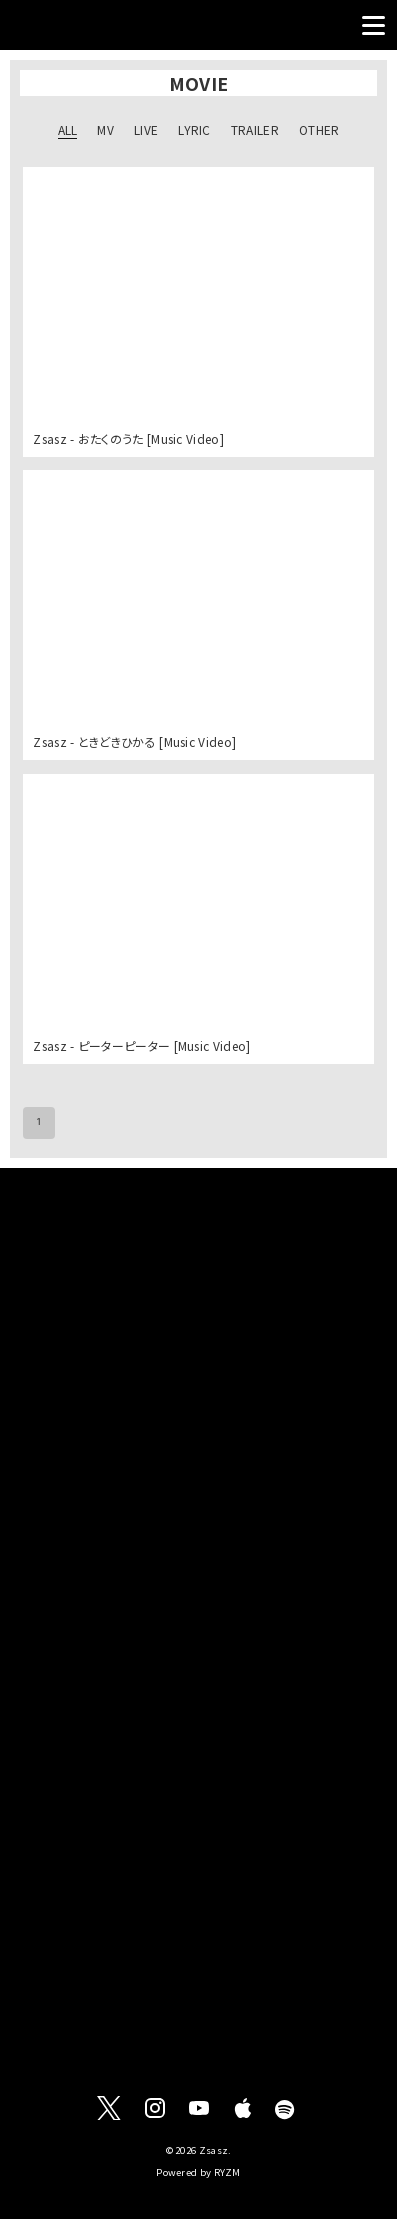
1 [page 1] (39, 1123)
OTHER (319, 129)
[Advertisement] (198, 1390)
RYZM (227, 2172)
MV (105, 129)
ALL (68, 129)
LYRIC (194, 129)
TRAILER (255, 129)
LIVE (146, 129)
